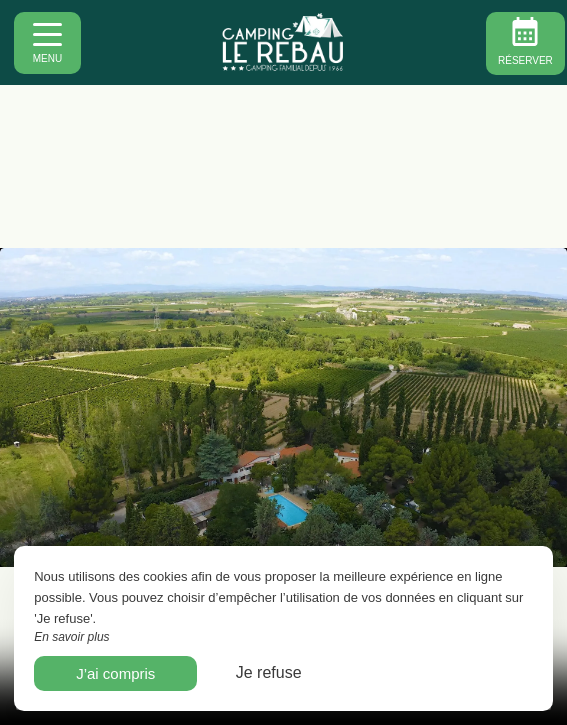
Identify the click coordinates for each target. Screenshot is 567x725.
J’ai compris (115, 673)
